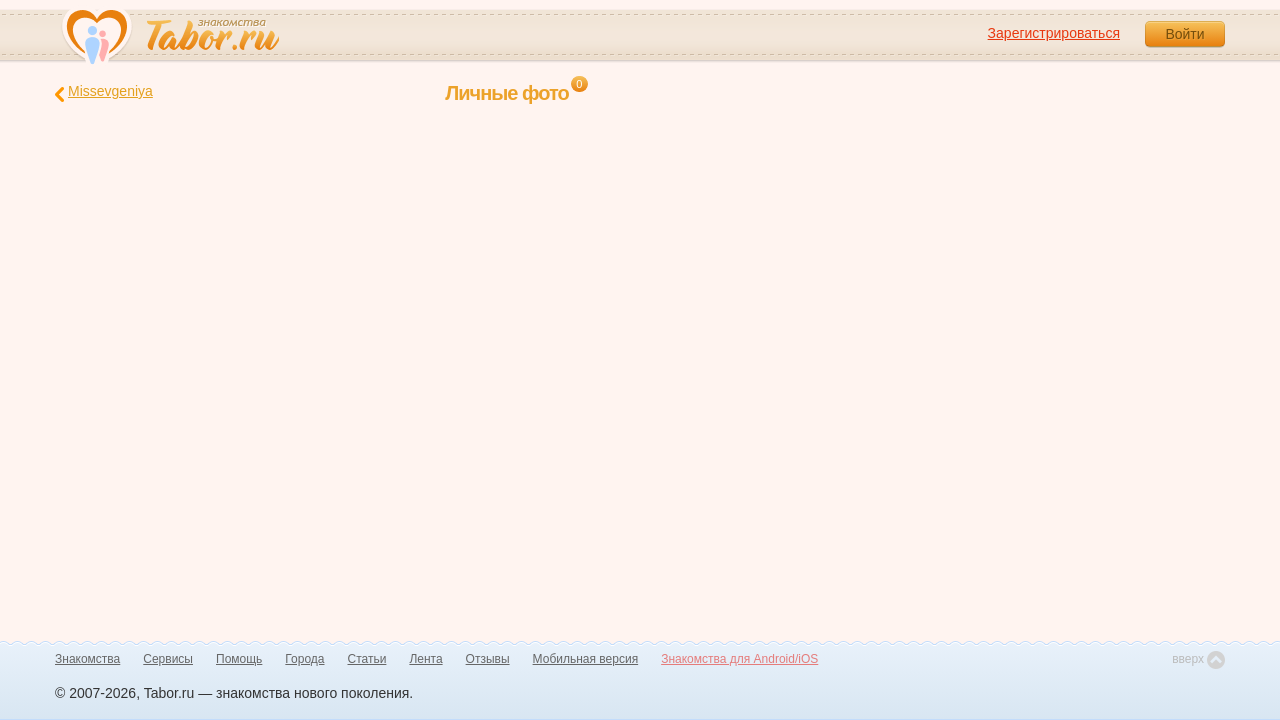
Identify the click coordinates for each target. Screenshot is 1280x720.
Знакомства (87, 659)
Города (304, 659)
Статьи (367, 659)
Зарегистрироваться (1054, 33)
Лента (425, 659)
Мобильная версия (586, 659)
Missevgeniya (104, 92)
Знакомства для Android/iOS (739, 659)
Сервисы (168, 659)
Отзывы (488, 659)
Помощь (239, 659)
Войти (1184, 34)
